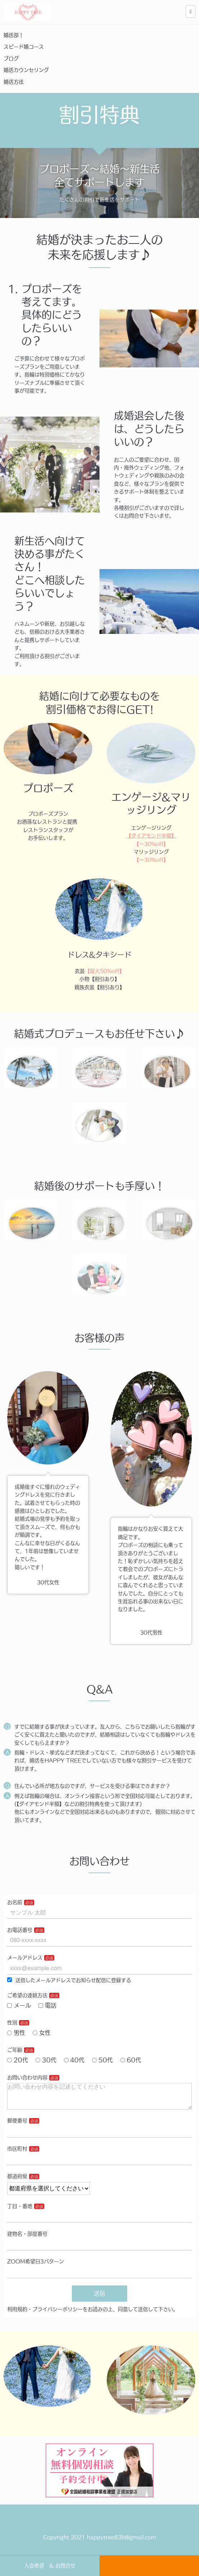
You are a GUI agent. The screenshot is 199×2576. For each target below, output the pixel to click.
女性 (42, 2033)
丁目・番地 (19, 2211)
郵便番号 (17, 2126)
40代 (74, 2060)
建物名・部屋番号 (27, 2239)
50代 (102, 2060)
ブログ (11, 58)
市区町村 (17, 2154)
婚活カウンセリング (26, 70)
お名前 (14, 1902)
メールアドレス (24, 1957)
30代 (46, 2060)
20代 (17, 2060)
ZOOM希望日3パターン (35, 2267)
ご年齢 (14, 2049)
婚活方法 (19, 81)
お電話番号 (19, 1929)
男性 (16, 2033)
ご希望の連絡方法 (27, 1995)
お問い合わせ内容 (27, 2077)
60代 (130, 2060)
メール (19, 2005)
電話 (47, 2005)
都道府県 (17, 2182)
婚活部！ (14, 35)
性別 (12, 2022)
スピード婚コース (24, 46)
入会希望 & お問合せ (49, 2565)
